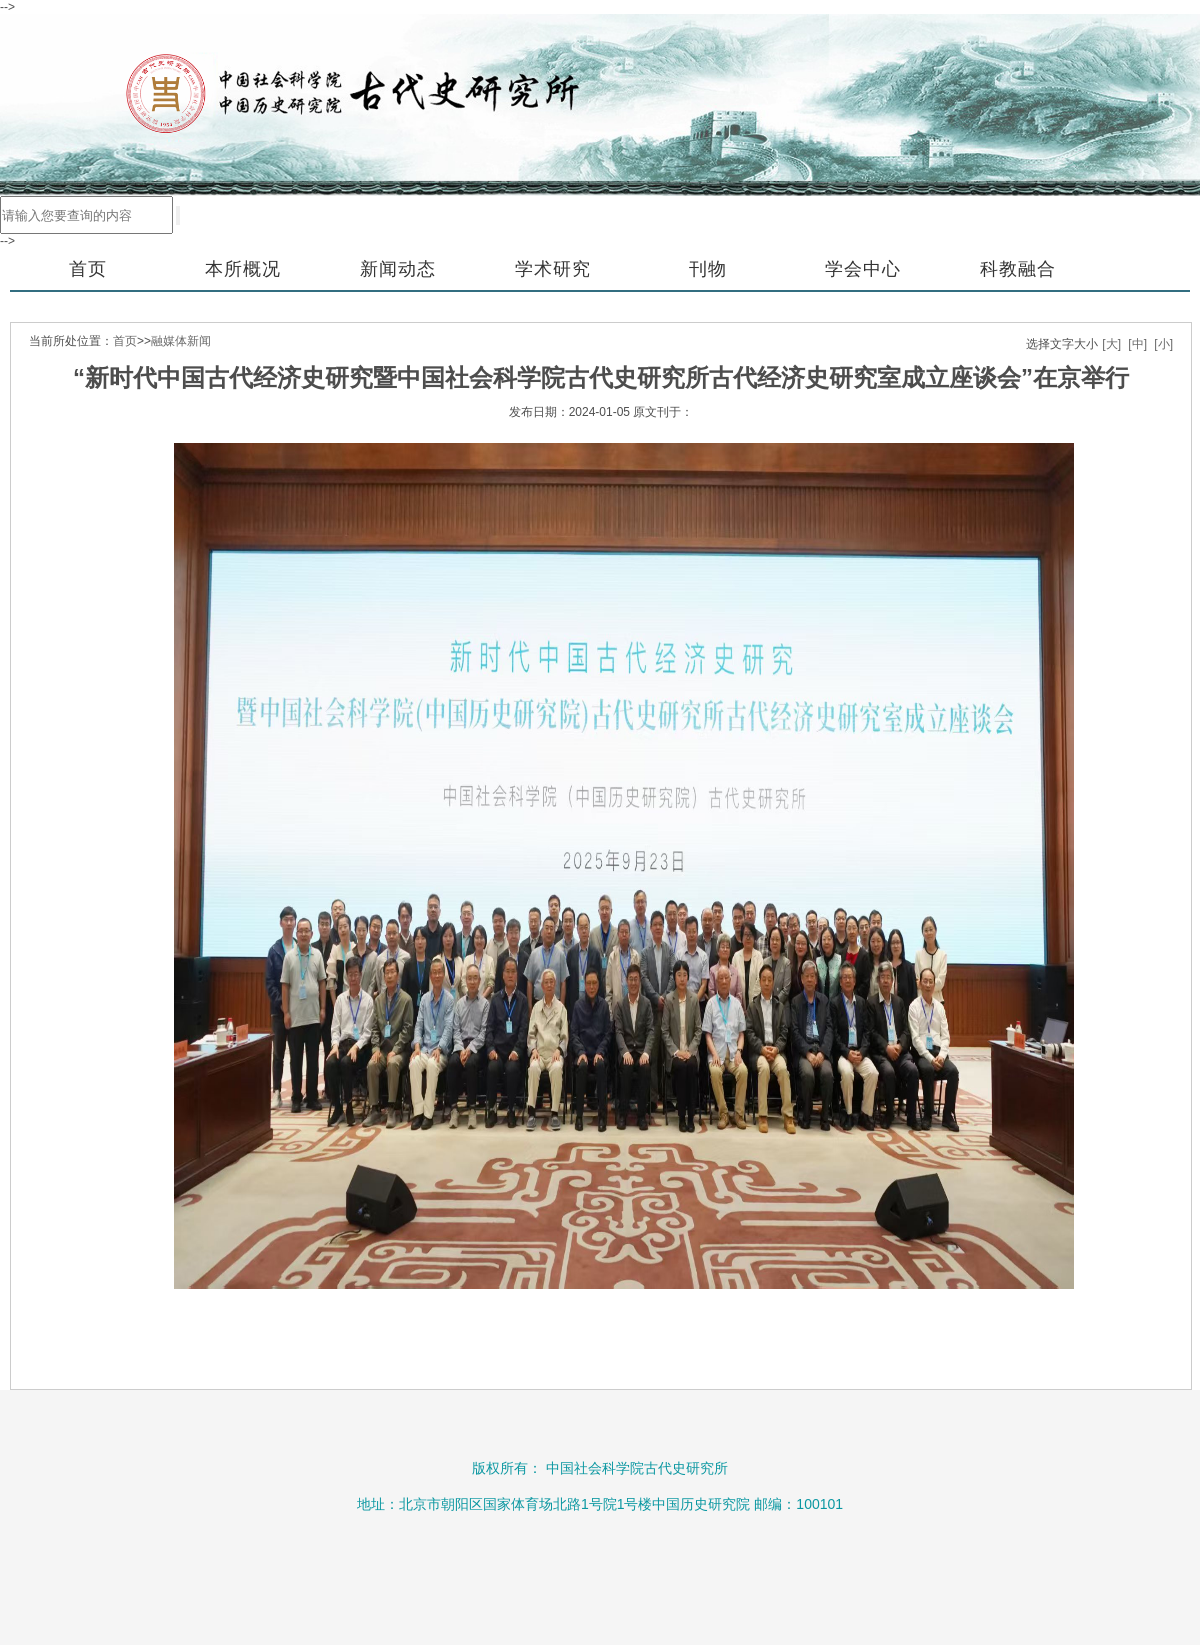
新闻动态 (398, 269)
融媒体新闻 (181, 341)
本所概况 (243, 269)
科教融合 (1018, 269)
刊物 (708, 269)
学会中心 (863, 269)
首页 (88, 269)
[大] (1111, 344)
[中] (1137, 344)
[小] (1163, 344)
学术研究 (553, 269)
